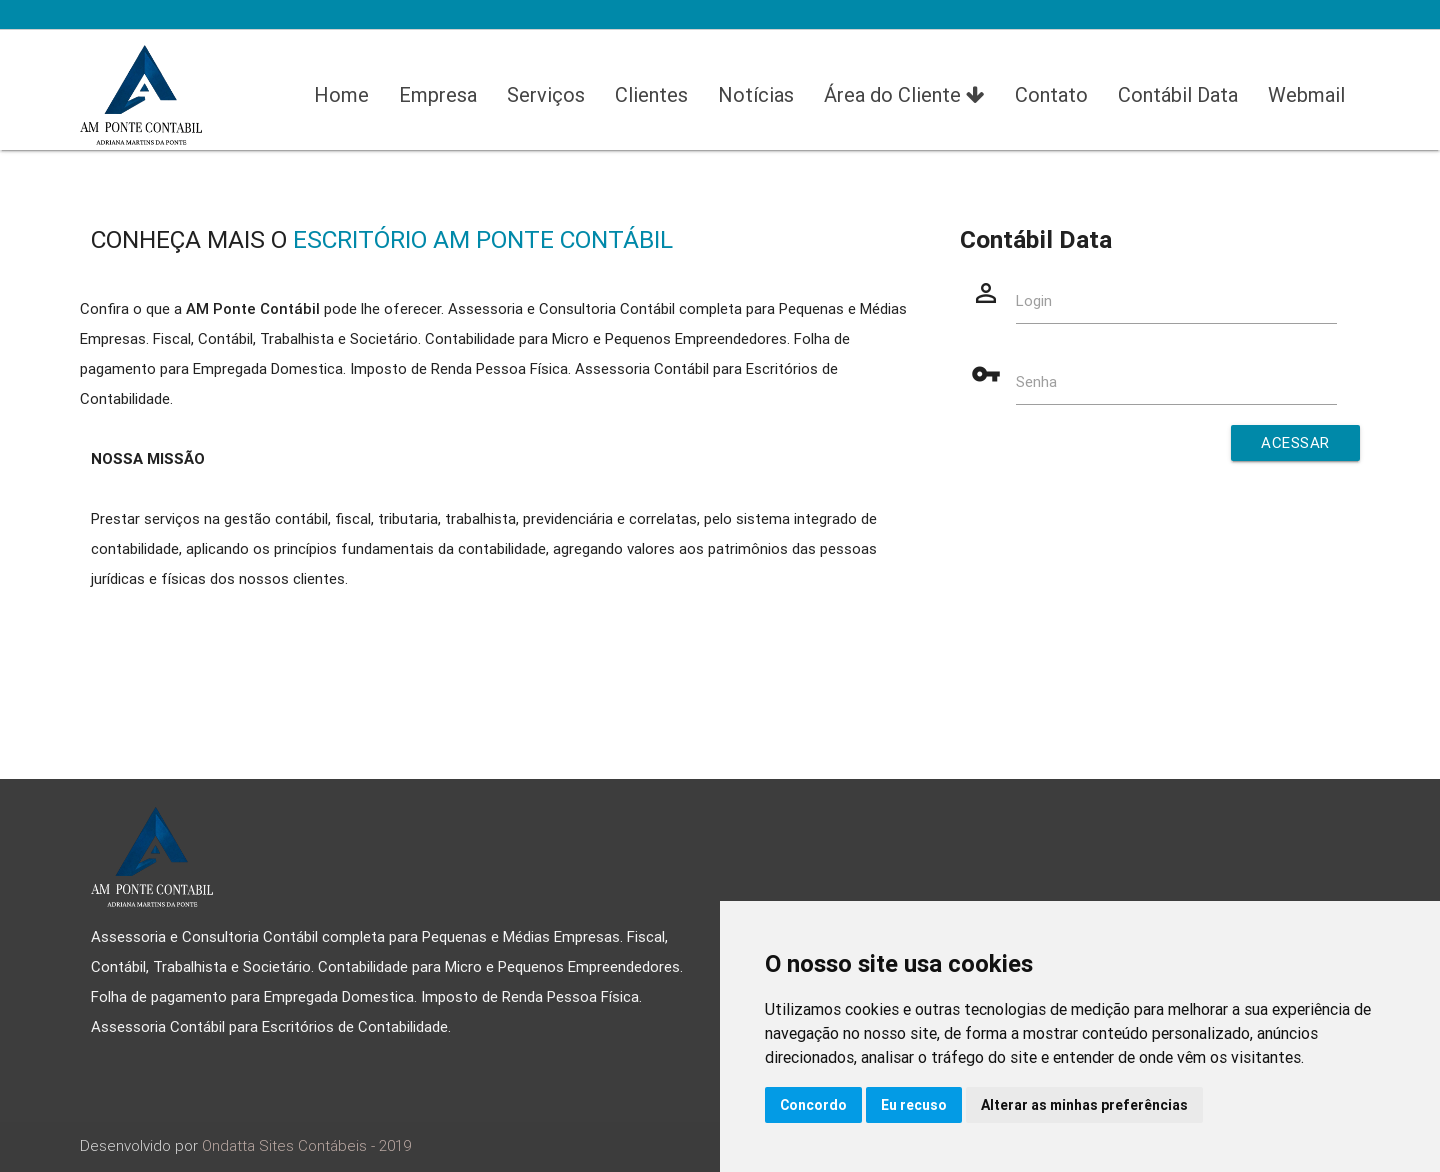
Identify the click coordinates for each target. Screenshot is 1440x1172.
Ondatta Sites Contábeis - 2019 (306, 1145)
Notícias (756, 94)
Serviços (546, 94)
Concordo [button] (813, 1105)
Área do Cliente (904, 95)
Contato (1051, 94)
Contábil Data (1178, 94)
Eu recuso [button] (914, 1105)
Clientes (651, 94)
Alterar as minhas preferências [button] (1084, 1105)
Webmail (1306, 94)
